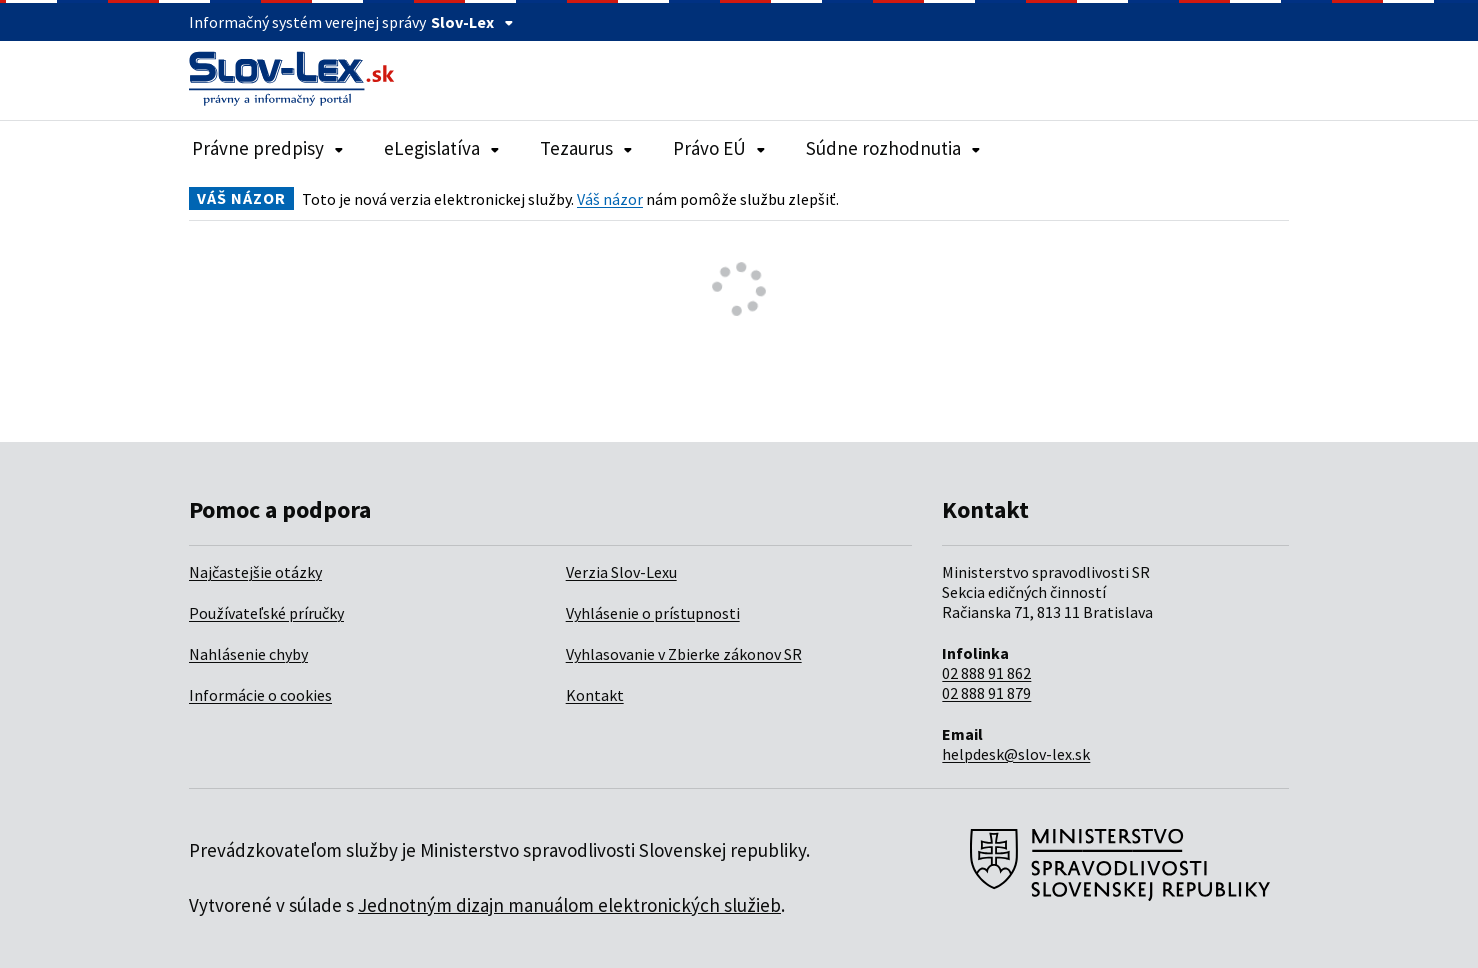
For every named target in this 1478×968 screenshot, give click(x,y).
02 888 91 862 (986, 673)
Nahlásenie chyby (248, 654)
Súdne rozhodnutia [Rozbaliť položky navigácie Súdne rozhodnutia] (893, 148)
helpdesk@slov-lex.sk (1016, 754)
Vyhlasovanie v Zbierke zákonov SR (684, 654)
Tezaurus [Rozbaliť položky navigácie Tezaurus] (586, 148)
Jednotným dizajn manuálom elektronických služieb (569, 905)
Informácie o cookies (260, 695)
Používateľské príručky (266, 613)
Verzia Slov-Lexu (621, 572)
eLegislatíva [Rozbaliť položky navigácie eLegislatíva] (442, 148)
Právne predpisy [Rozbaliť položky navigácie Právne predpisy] (268, 148)
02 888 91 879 (986, 693)
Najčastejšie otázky (255, 572)
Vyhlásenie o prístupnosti (653, 613)
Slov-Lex (472, 22)
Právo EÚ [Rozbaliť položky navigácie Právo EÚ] (719, 148)
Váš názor (610, 199)
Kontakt (595, 695)
